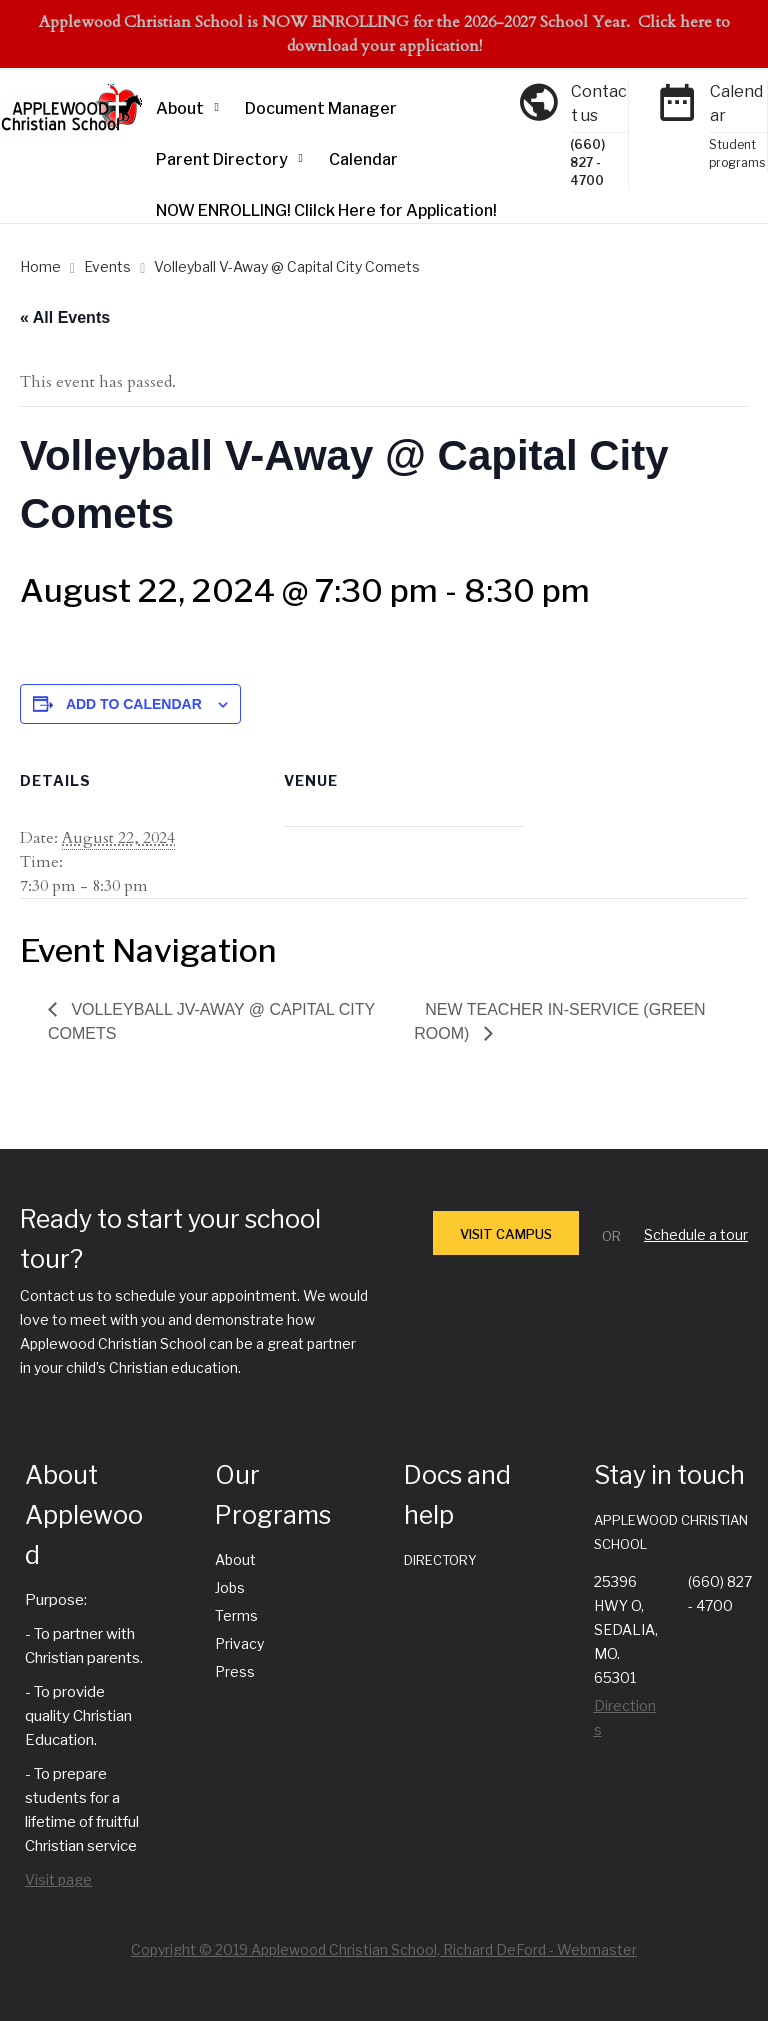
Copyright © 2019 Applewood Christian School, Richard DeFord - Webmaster (384, 1949)
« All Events (65, 317)
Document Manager (321, 108)
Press (235, 1671)
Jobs (230, 1587)
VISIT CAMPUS (506, 1234)
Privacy (239, 1643)
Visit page (58, 1879)
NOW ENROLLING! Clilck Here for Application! (326, 210)
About (180, 108)
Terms (236, 1615)
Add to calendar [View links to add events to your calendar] (134, 704)
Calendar (363, 159)
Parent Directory (222, 159)
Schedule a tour (696, 1234)
